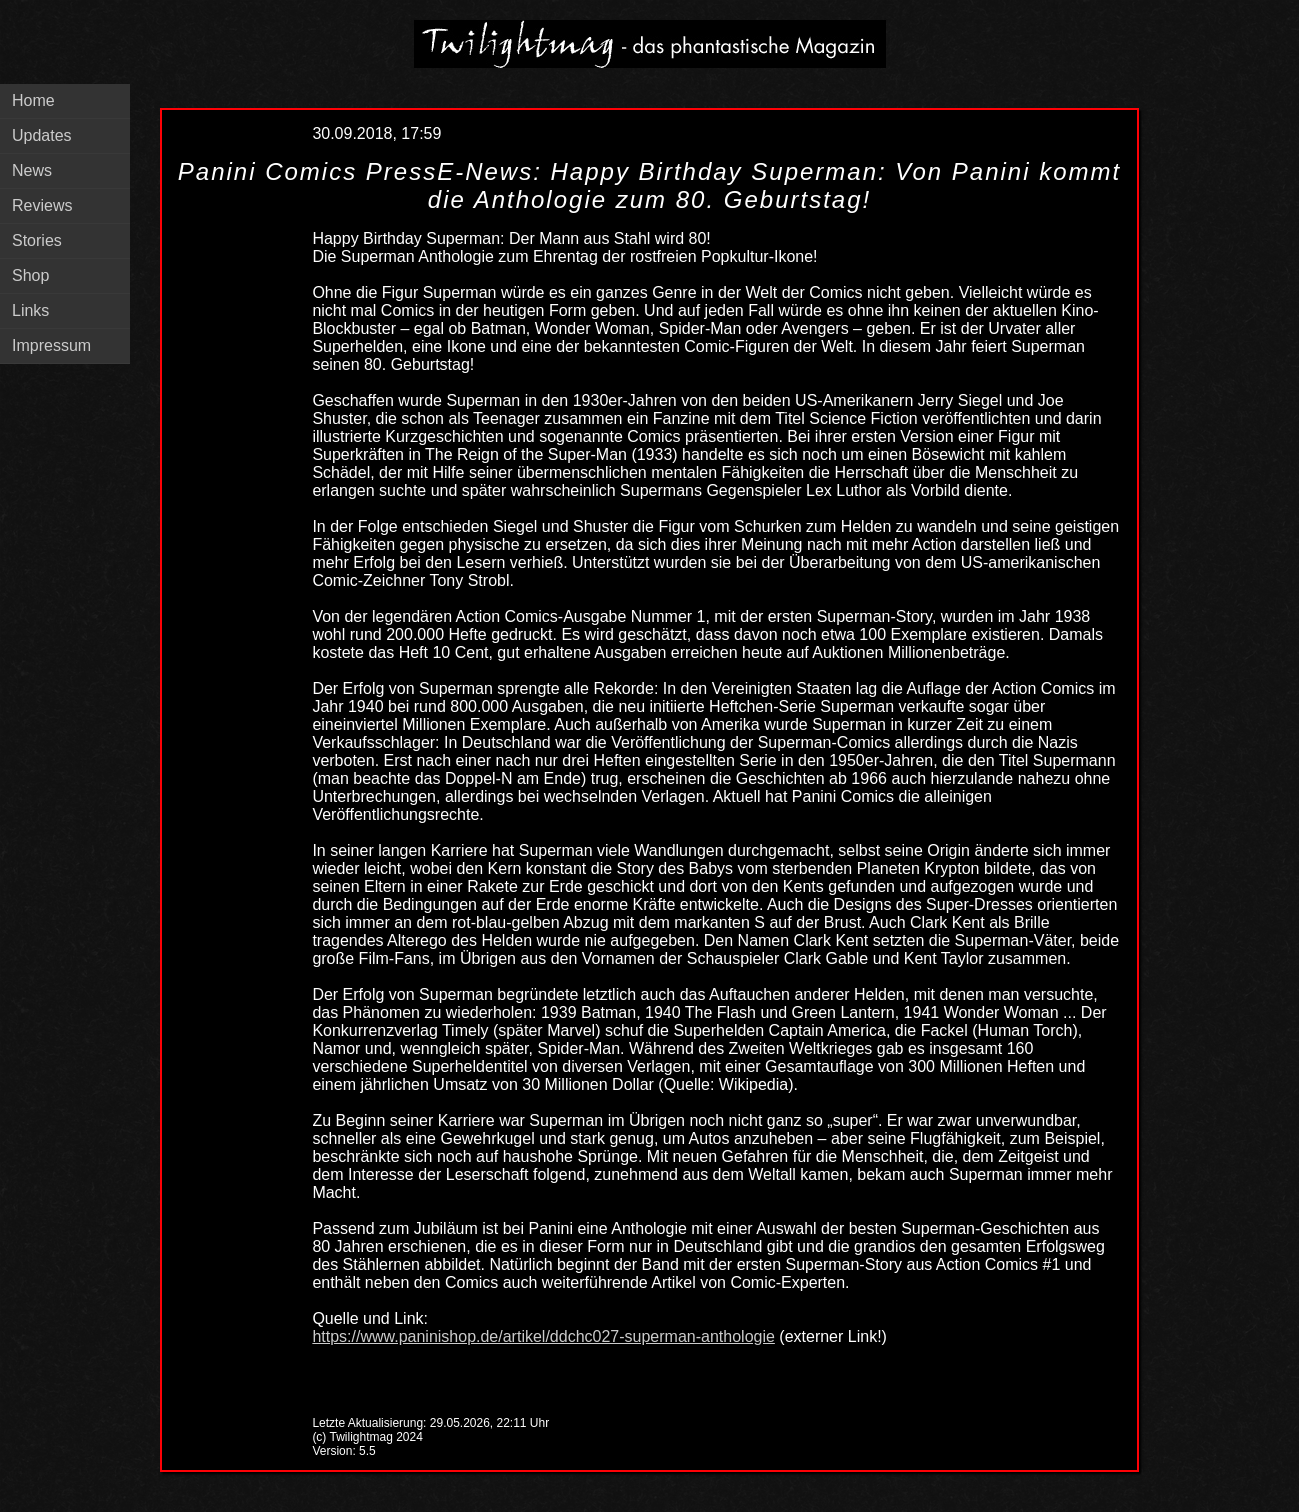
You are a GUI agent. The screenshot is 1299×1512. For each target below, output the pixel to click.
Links (30, 310)
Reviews (42, 205)
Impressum (51, 345)
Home (33, 100)
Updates (42, 135)
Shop (30, 275)
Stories (37, 240)
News (32, 170)
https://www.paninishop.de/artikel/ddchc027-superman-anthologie (543, 1336)
